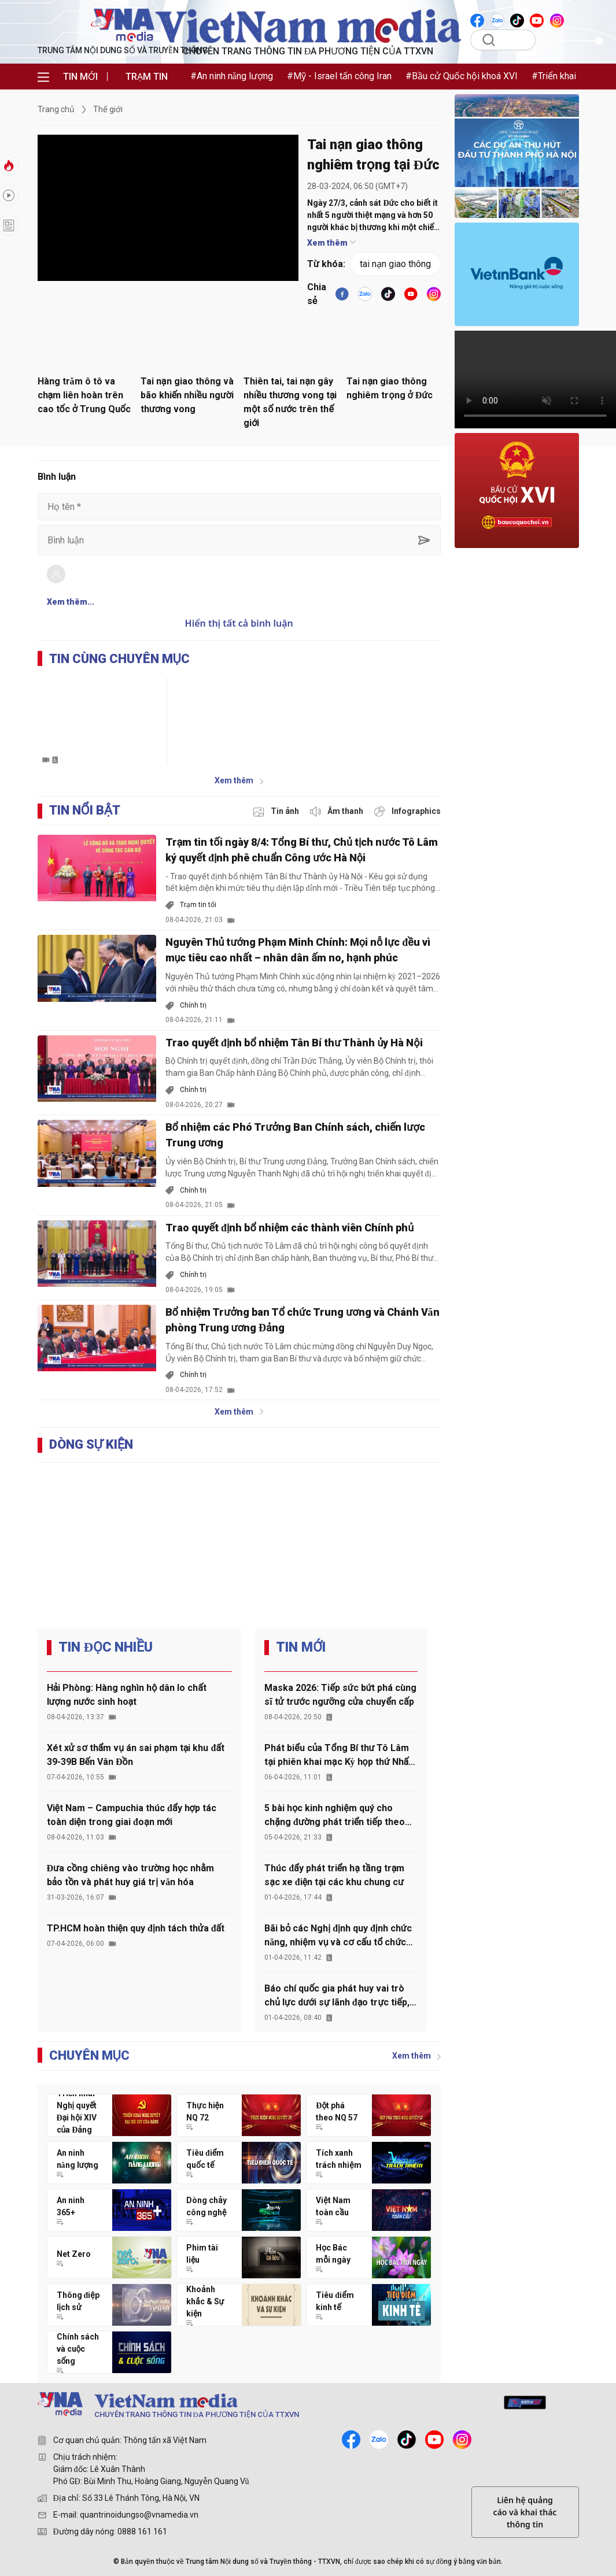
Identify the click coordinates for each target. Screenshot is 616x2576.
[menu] (43, 76)
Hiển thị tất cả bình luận (239, 623)
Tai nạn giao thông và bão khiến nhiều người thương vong (187, 395)
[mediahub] (525, 2402)
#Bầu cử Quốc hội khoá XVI (461, 76)
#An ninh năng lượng (231, 76)
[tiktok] (388, 294)
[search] (488, 39)
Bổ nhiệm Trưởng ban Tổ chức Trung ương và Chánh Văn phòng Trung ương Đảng (302, 1320)
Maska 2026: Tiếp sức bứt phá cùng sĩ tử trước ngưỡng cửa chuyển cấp (340, 1694)
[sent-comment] (424, 540)
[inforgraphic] (407, 811)
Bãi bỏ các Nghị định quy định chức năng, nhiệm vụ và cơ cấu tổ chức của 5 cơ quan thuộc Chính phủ (338, 1936)
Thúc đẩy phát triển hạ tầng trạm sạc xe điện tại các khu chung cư (334, 1875)
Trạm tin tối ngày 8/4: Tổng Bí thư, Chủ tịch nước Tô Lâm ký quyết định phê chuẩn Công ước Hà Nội (301, 850)
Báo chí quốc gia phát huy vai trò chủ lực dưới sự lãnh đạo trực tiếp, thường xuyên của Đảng (337, 1996)
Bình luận (57, 476)
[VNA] (478, 19)
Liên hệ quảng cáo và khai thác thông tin (525, 2512)
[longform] (8, 225)
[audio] (337, 811)
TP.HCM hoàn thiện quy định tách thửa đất (136, 1928)
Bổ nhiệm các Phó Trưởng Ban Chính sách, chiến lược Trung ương (295, 1135)
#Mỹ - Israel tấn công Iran (339, 76)
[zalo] (379, 2439)
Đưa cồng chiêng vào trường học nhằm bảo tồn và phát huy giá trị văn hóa (130, 1875)
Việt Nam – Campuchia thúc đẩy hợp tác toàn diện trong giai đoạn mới (131, 1815)
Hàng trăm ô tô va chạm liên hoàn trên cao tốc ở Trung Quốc (84, 395)
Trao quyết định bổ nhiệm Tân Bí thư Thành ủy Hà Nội (294, 1043)
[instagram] (462, 2439)
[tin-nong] (8, 165)
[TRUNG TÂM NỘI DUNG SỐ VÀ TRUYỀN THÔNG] (254, 2406)
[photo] (277, 811)
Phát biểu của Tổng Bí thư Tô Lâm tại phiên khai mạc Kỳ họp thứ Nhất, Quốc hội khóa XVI (339, 1755)
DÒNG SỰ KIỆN (91, 1444)
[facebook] (342, 294)
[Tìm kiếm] (510, 39)
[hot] (8, 195)
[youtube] (411, 294)
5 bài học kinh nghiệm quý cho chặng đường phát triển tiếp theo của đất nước (334, 1816)
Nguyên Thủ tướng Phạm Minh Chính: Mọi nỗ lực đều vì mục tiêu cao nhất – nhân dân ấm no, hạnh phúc (297, 950)
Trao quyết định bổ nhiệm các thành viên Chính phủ (289, 1228)
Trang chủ (56, 109)
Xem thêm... (70, 601)
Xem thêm (331, 242)
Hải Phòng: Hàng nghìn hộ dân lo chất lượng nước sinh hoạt (127, 1694)
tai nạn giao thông (395, 263)
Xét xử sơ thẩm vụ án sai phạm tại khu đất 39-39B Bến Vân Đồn (136, 1754)
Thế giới (108, 109)
